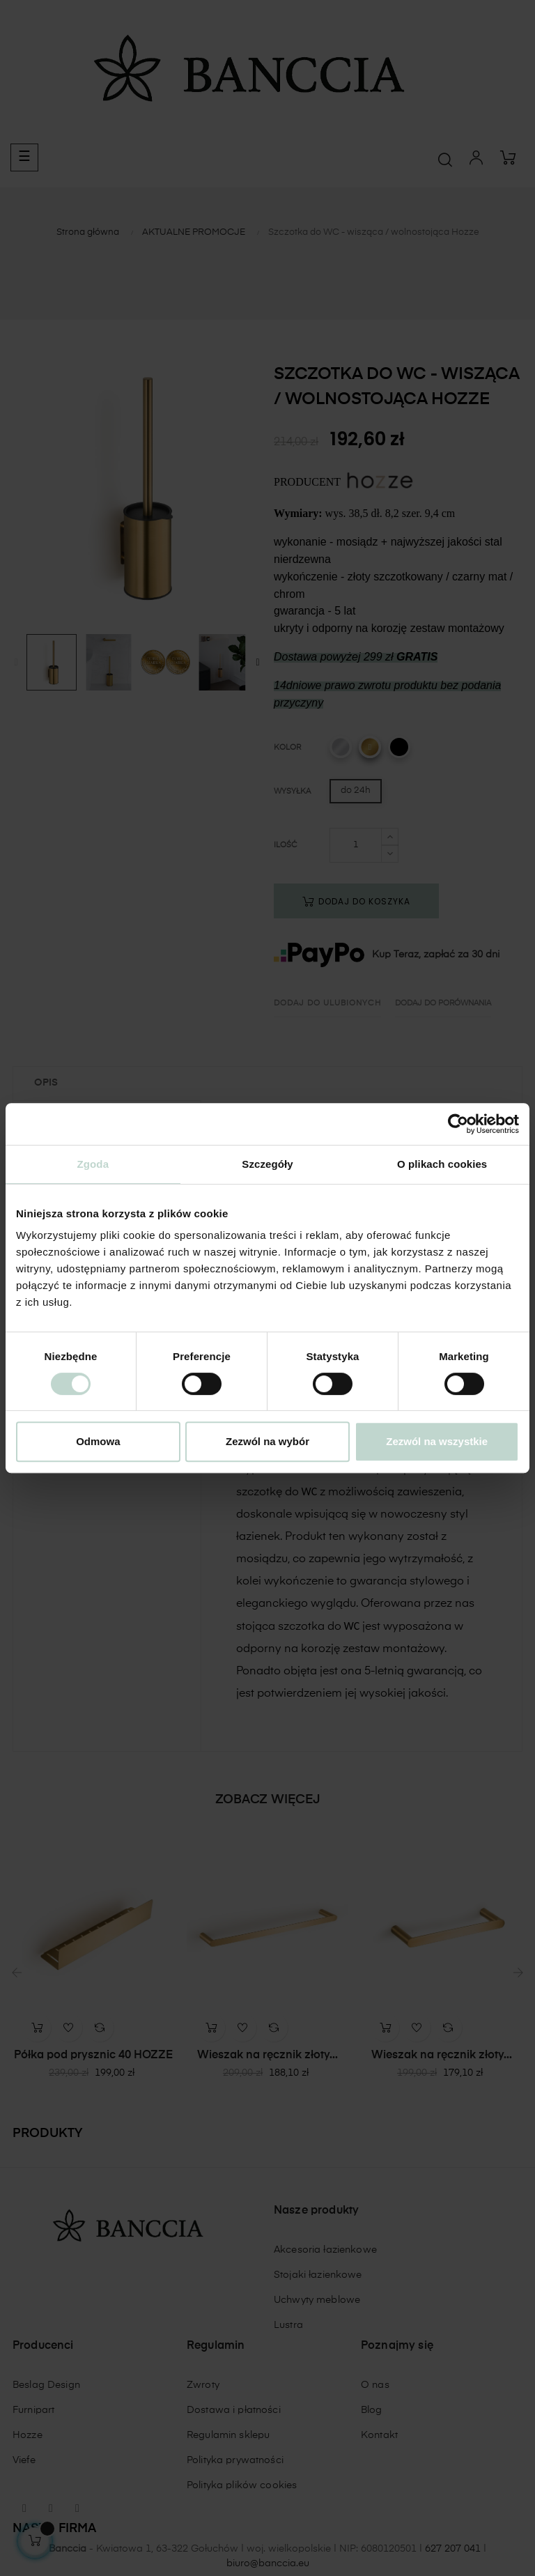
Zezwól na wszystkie (437, 1441)
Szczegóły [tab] (267, 1164)
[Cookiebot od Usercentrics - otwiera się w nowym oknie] (458, 1123)
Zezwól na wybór (267, 1441)
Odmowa (98, 1441)
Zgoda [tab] (93, 1164)
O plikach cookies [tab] (442, 1164)
